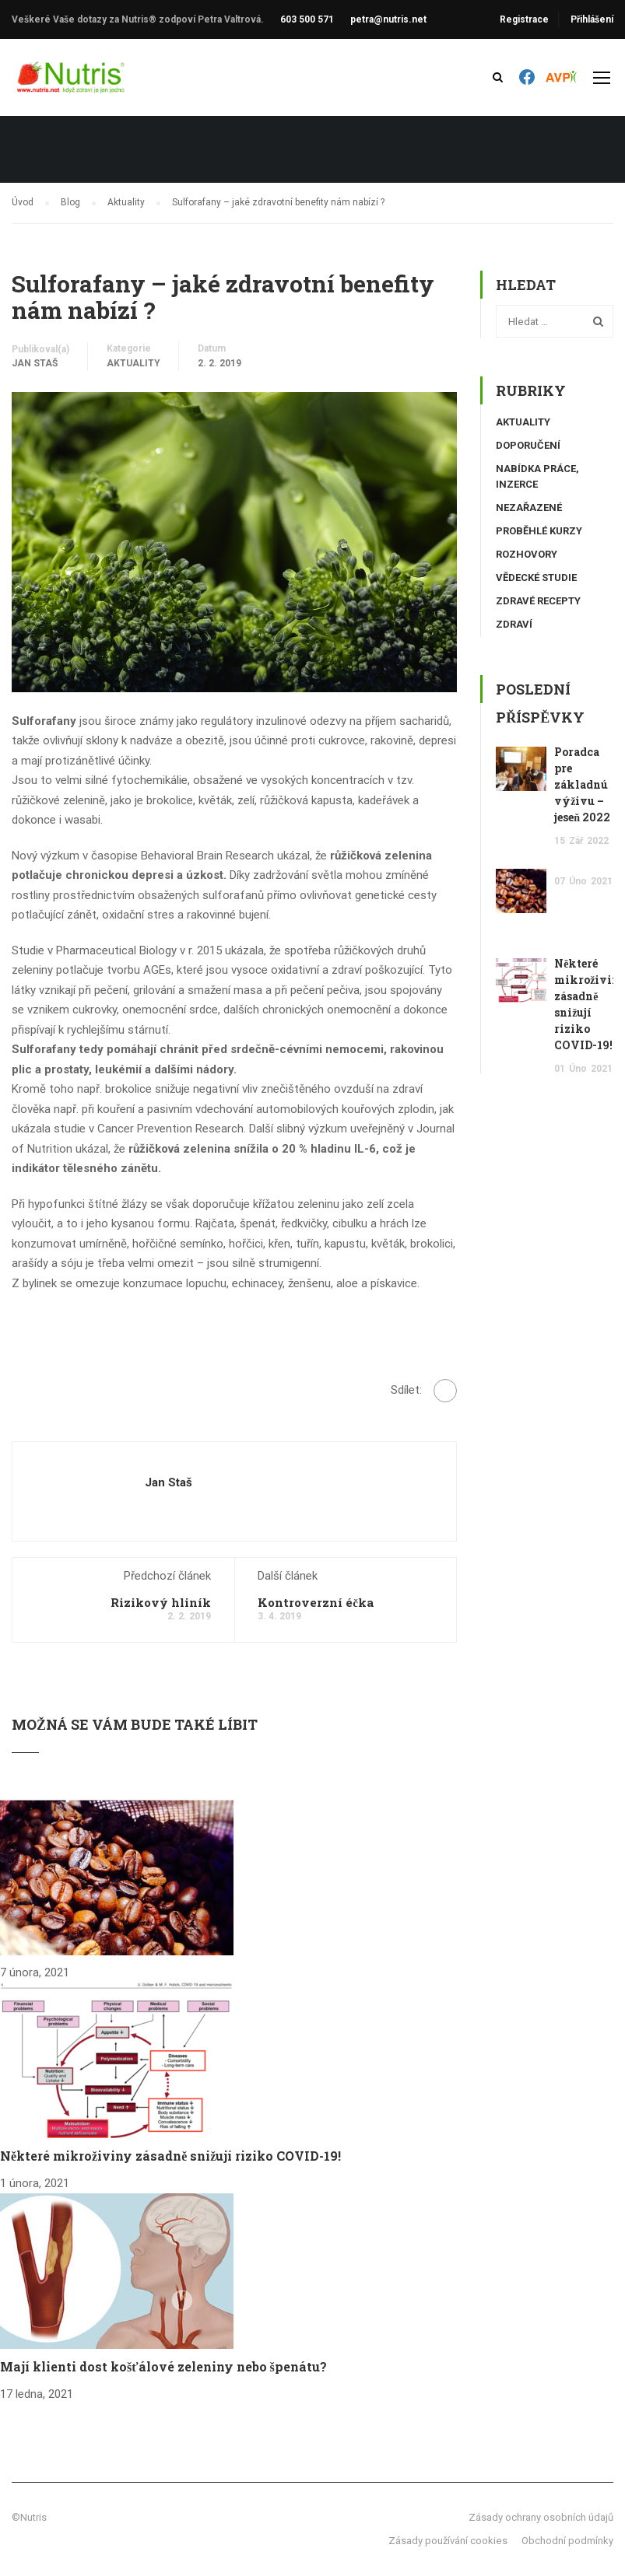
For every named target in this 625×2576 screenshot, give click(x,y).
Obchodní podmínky (567, 2540)
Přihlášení (592, 19)
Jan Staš (35, 363)
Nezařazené (529, 507)
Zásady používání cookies (447, 2540)
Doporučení (528, 445)
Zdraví (514, 624)
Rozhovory (526, 554)
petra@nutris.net (388, 19)
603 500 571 (307, 19)
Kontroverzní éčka (316, 1602)
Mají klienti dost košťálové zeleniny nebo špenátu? (163, 2366)
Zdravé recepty (538, 601)
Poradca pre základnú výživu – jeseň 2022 (582, 784)
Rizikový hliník (161, 1602)
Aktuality (133, 363)
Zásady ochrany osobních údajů (541, 2517)
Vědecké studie (536, 577)
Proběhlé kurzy (539, 531)
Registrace (524, 19)
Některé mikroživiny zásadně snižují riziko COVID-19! (170, 2155)
